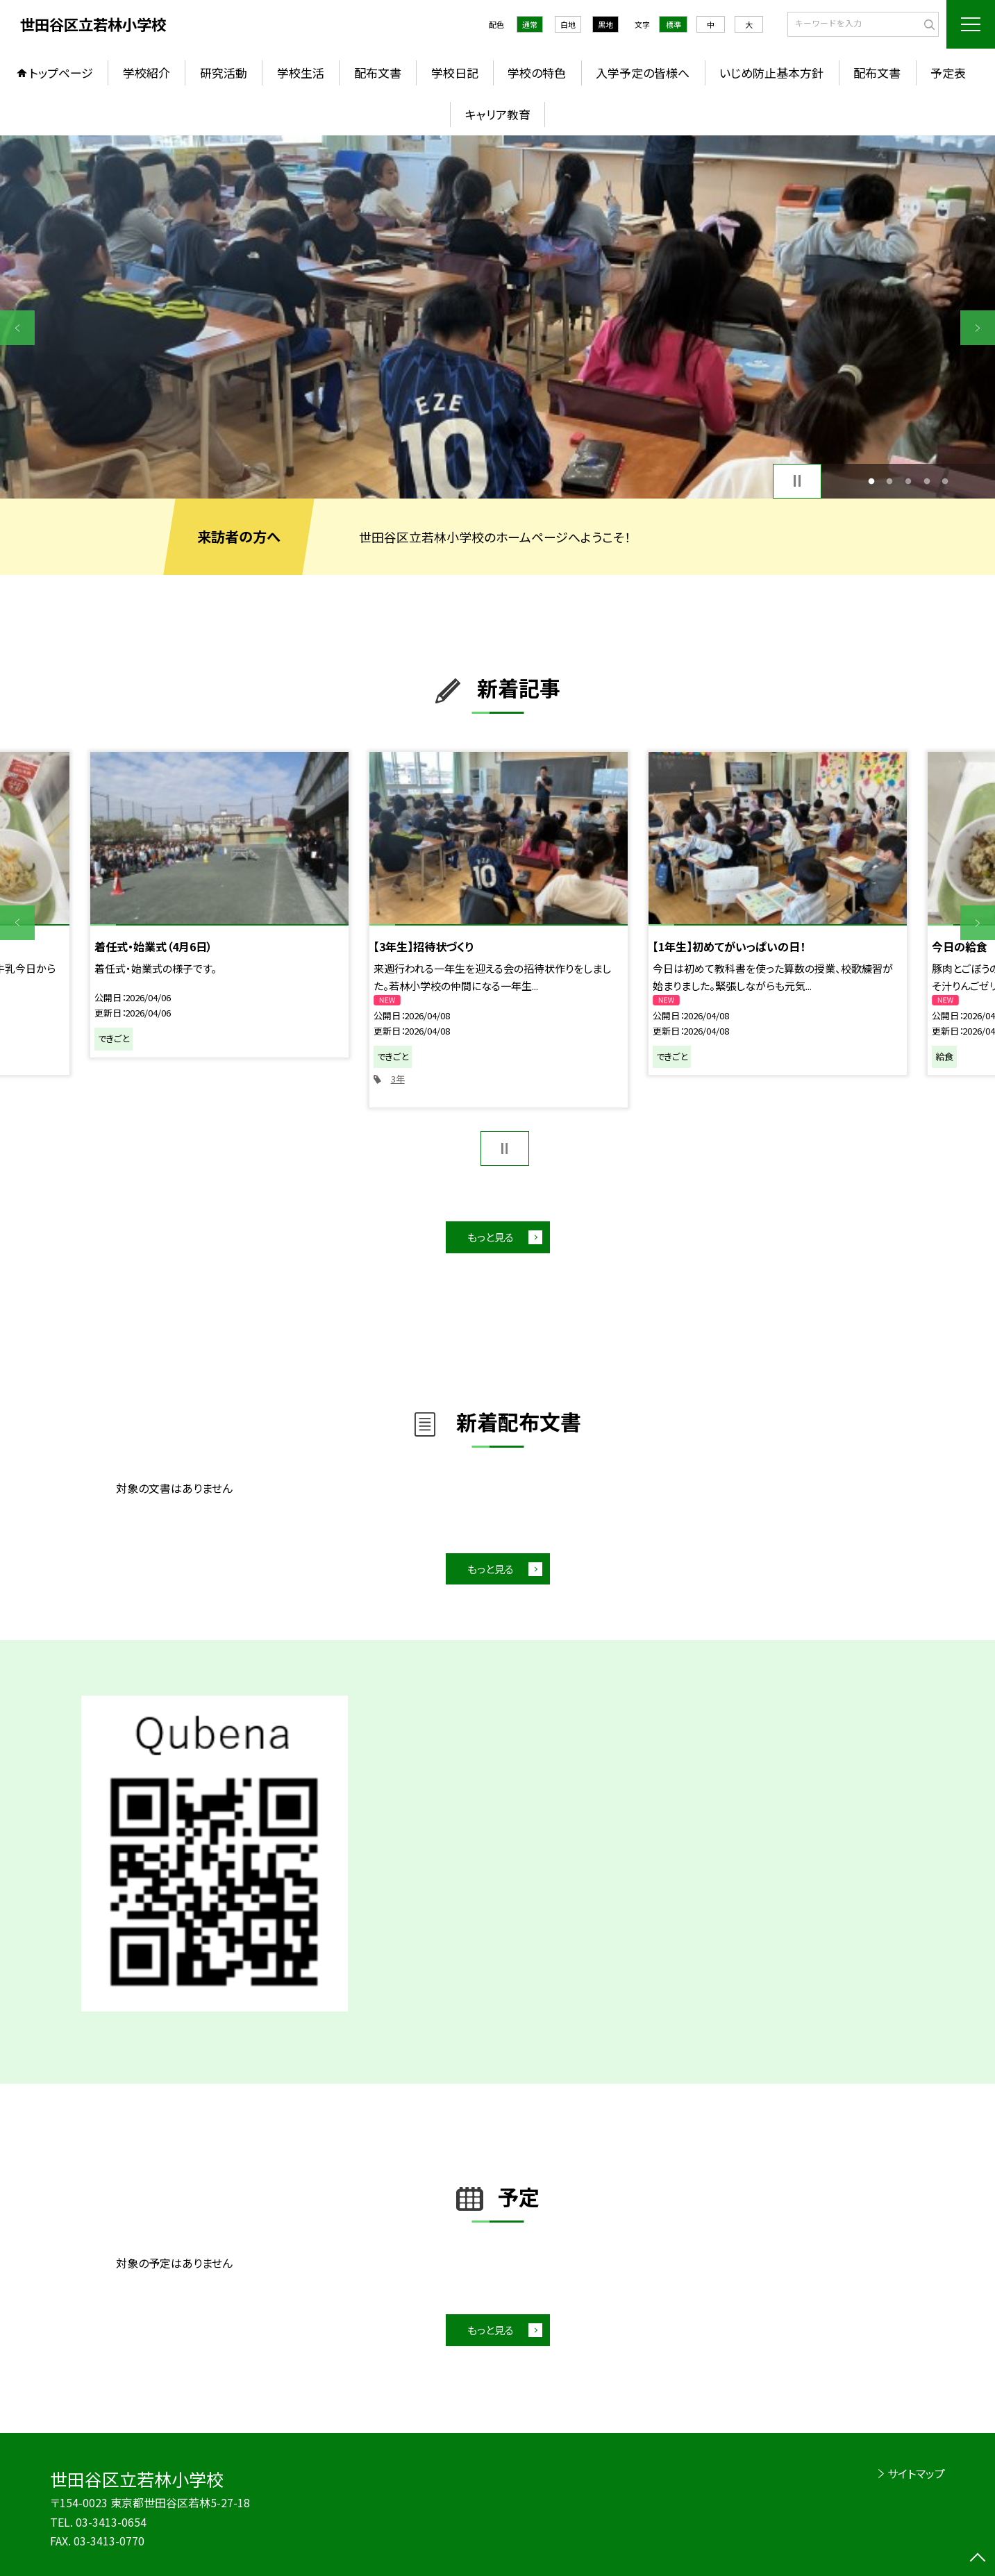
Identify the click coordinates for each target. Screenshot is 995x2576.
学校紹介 (146, 72)
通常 (529, 24)
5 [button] (945, 481)
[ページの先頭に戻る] (977, 2558)
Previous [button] (17, 327)
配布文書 (377, 72)
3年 (398, 1078)
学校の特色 (537, 72)
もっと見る (490, 1237)
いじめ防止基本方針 (771, 72)
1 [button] (871, 481)
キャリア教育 (497, 114)
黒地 (605, 24)
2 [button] (890, 481)
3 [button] (908, 481)
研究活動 (223, 72)
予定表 (948, 72)
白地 (568, 24)
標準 (673, 24)
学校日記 (454, 72)
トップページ (61, 72)
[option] (497, 317)
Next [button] (977, 327)
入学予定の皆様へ (642, 72)
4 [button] (926, 481)
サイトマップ (916, 2473)
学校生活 (300, 72)
